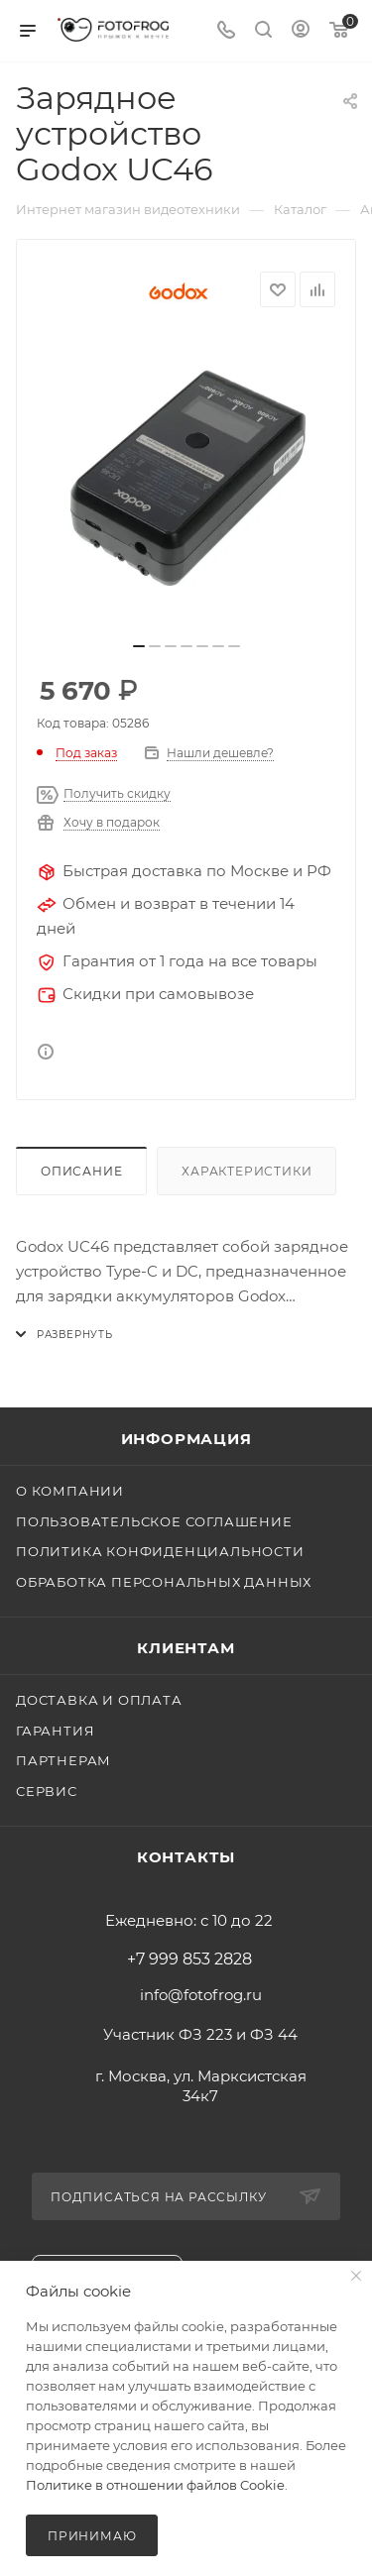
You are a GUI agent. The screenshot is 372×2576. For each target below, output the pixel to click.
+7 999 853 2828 (189, 1959)
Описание (81, 1171)
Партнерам (63, 1760)
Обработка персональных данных (163, 1582)
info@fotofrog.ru (201, 1994)
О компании (70, 1491)
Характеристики (246, 1171)
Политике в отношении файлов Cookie (155, 2485)
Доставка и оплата (99, 1700)
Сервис (46, 1791)
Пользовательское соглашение (154, 1521)
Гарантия (55, 1730)
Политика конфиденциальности (160, 1551)
